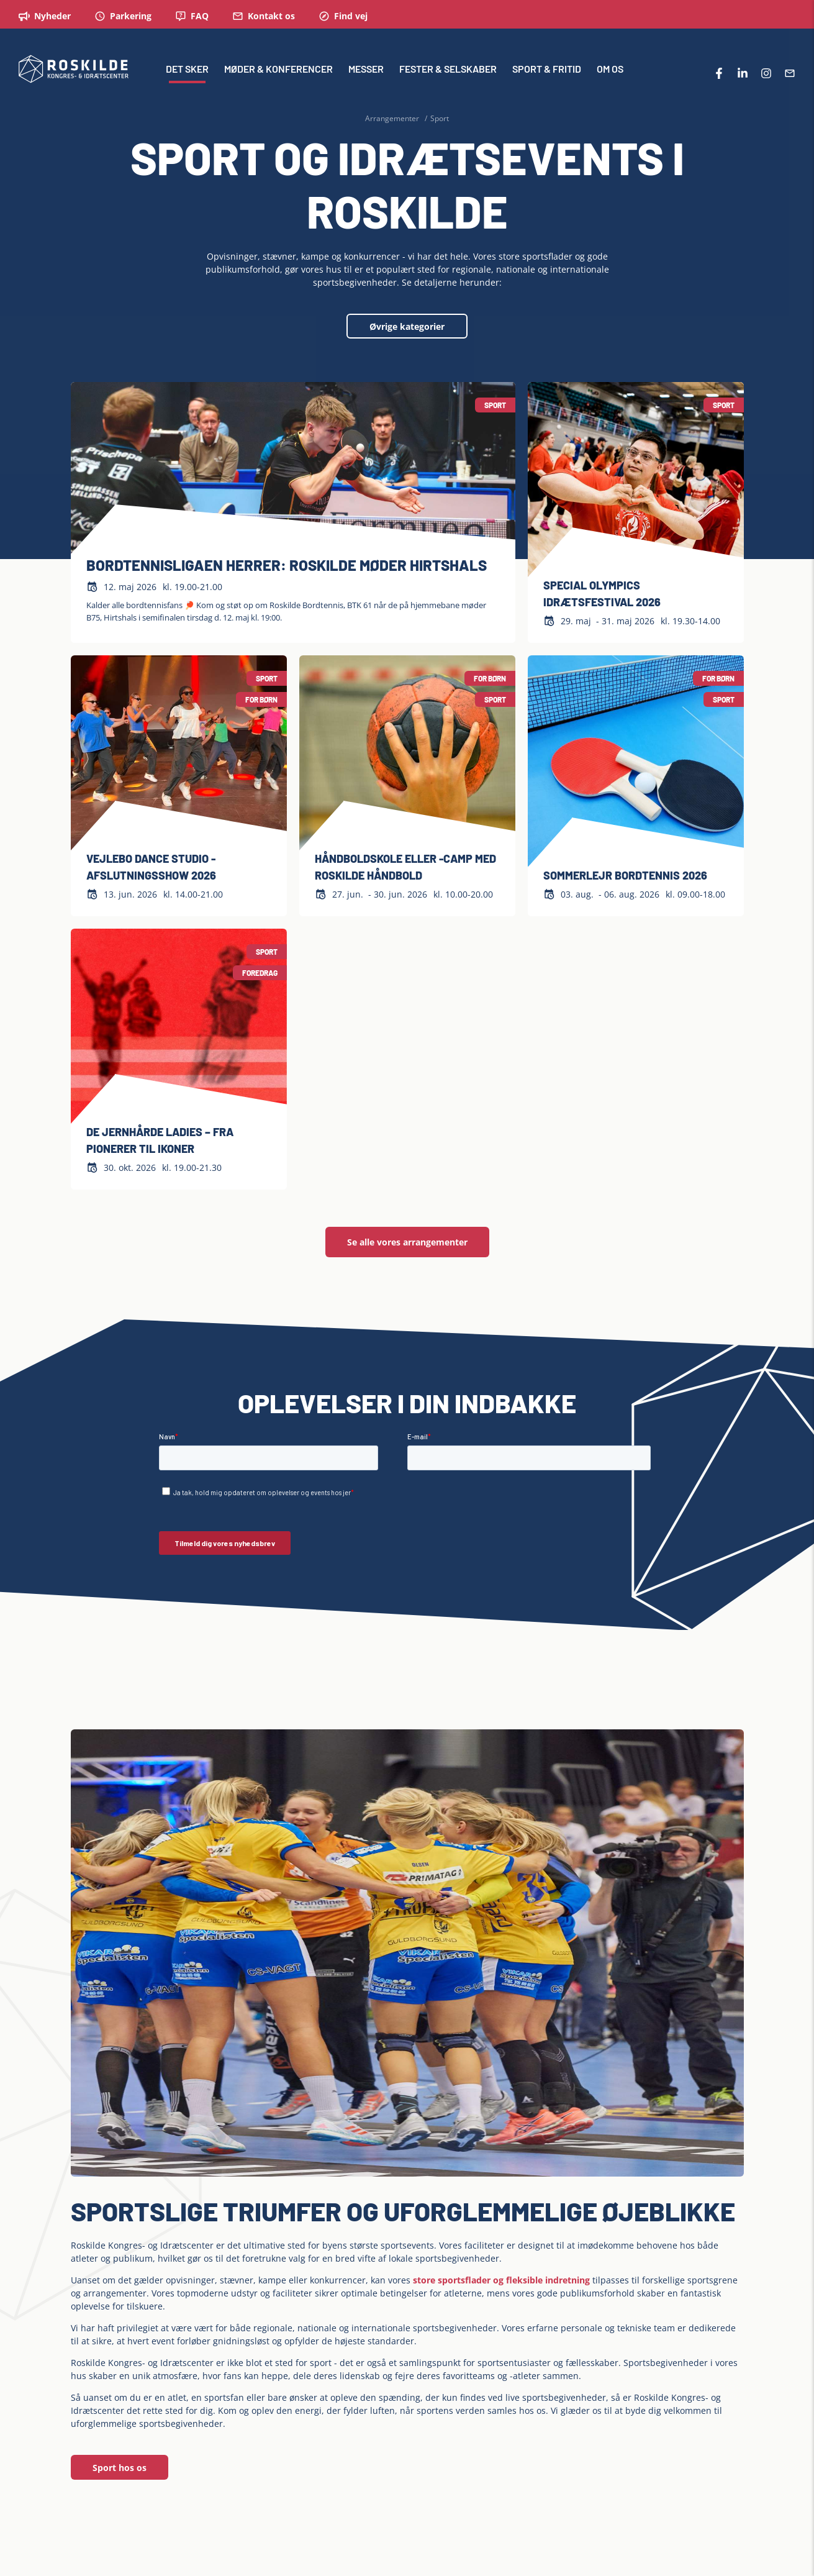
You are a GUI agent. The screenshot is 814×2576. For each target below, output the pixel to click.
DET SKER (187, 71)
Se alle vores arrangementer (407, 1242)
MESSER (366, 71)
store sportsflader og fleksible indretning (501, 2280)
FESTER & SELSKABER (448, 71)
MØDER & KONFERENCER (278, 71)
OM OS (610, 71)
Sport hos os (120, 2468)
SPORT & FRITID (546, 71)
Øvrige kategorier (407, 326)
